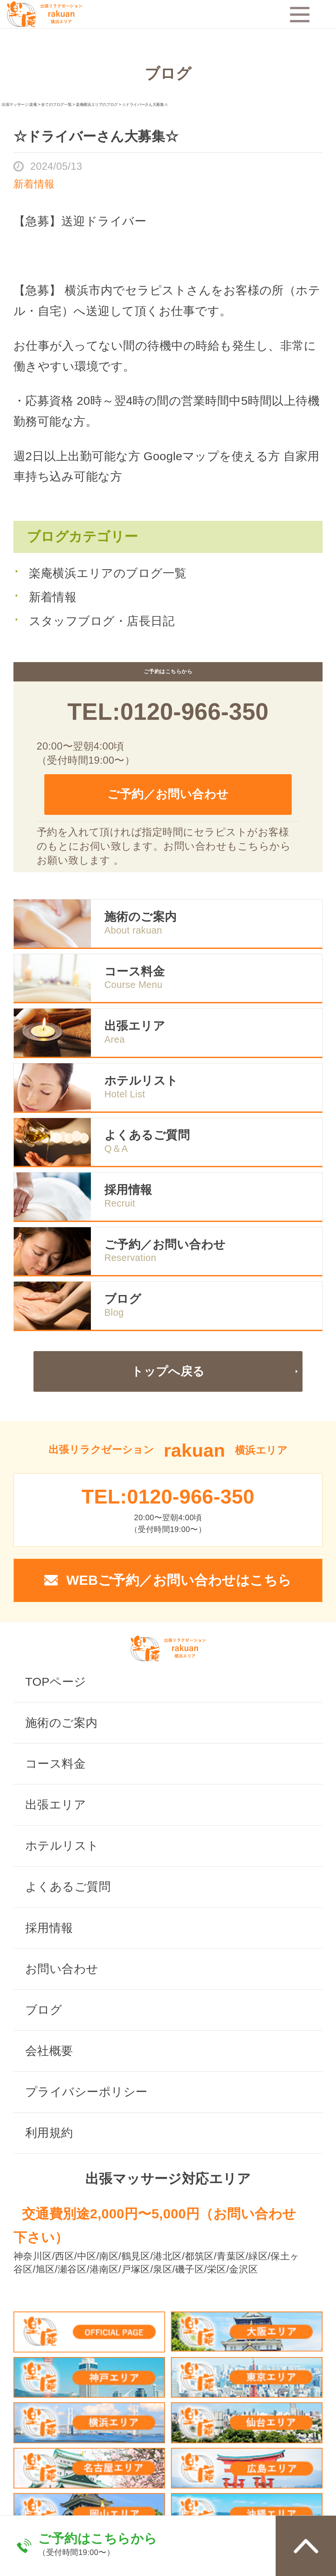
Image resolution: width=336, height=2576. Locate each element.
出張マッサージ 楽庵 (19, 104)
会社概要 (49, 2050)
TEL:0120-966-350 (167, 711)
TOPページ (55, 1681)
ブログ (122, 1299)
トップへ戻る (168, 1371)
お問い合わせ (61, 1969)
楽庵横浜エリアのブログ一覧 (108, 573)
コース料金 (134, 971)
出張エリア (134, 1025)
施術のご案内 (140, 916)
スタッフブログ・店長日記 (102, 621)
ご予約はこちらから (97, 2538)
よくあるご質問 (147, 1135)
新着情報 (53, 597)
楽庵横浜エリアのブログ (97, 104)
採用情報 (128, 1189)
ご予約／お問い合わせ (168, 794)
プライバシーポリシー (86, 2091)
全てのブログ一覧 (56, 104)
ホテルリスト (141, 1080)
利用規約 (49, 2132)
